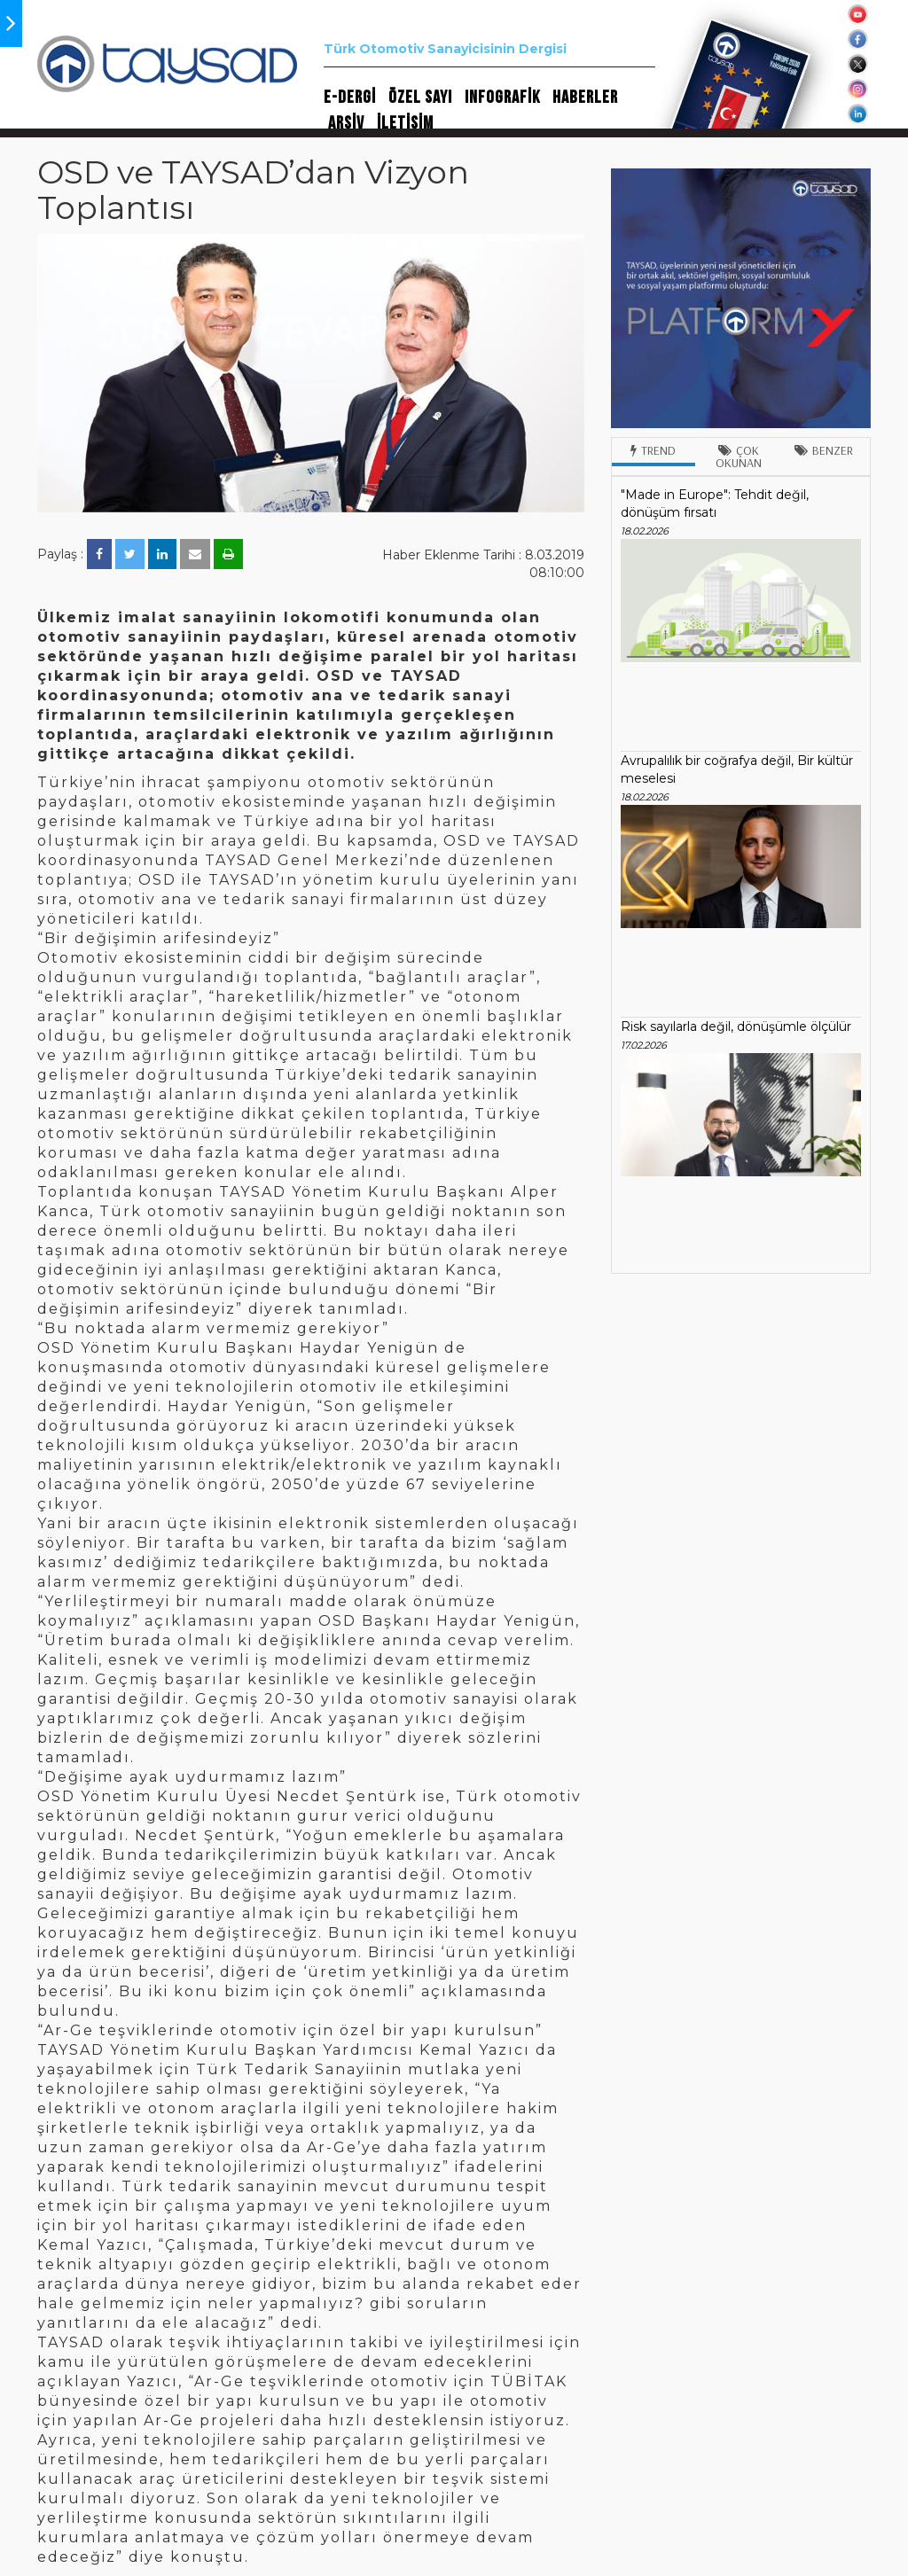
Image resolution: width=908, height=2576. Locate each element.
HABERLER (585, 97)
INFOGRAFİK (502, 97)
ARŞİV (346, 123)
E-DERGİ (350, 97)
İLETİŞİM (405, 123)
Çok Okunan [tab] (739, 456)
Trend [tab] (653, 450)
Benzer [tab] (823, 450)
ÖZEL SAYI (420, 97)
